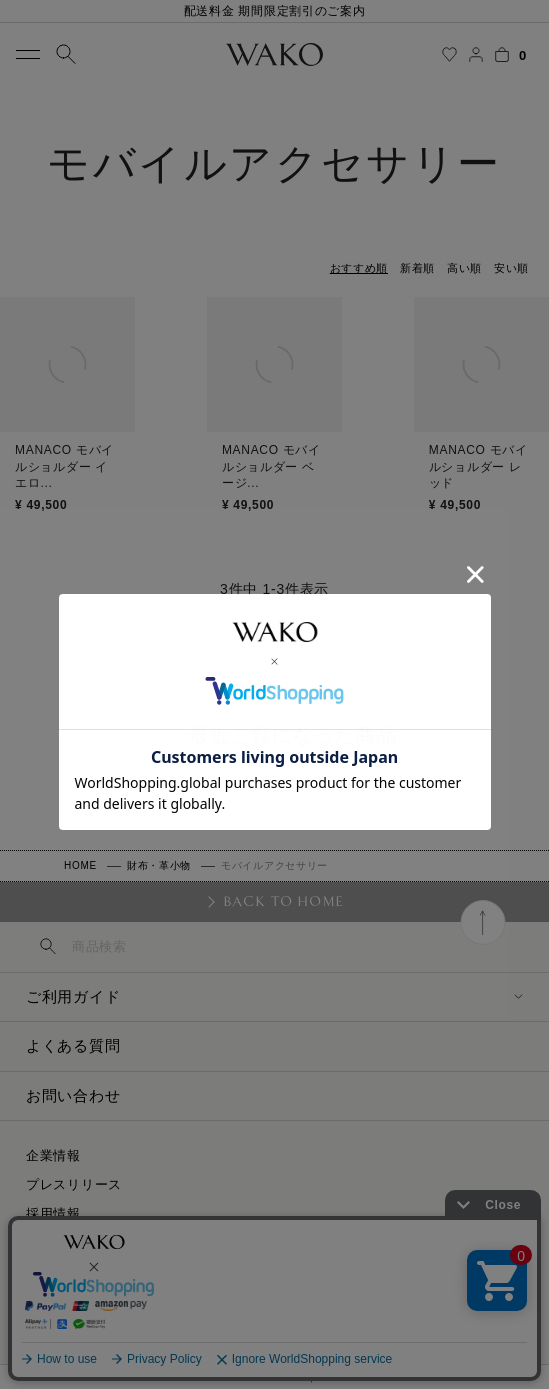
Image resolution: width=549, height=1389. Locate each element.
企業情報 (53, 1155)
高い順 (464, 268)
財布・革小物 (159, 865)
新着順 (417, 268)
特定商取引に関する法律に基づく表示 (142, 1242)
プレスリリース (74, 1184)
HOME (80, 865)
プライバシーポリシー (94, 1271)
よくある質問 (73, 1045)
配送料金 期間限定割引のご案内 (275, 11)
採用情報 (53, 1213)
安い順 (511, 268)
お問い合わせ (73, 1095)
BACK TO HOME (283, 901)
